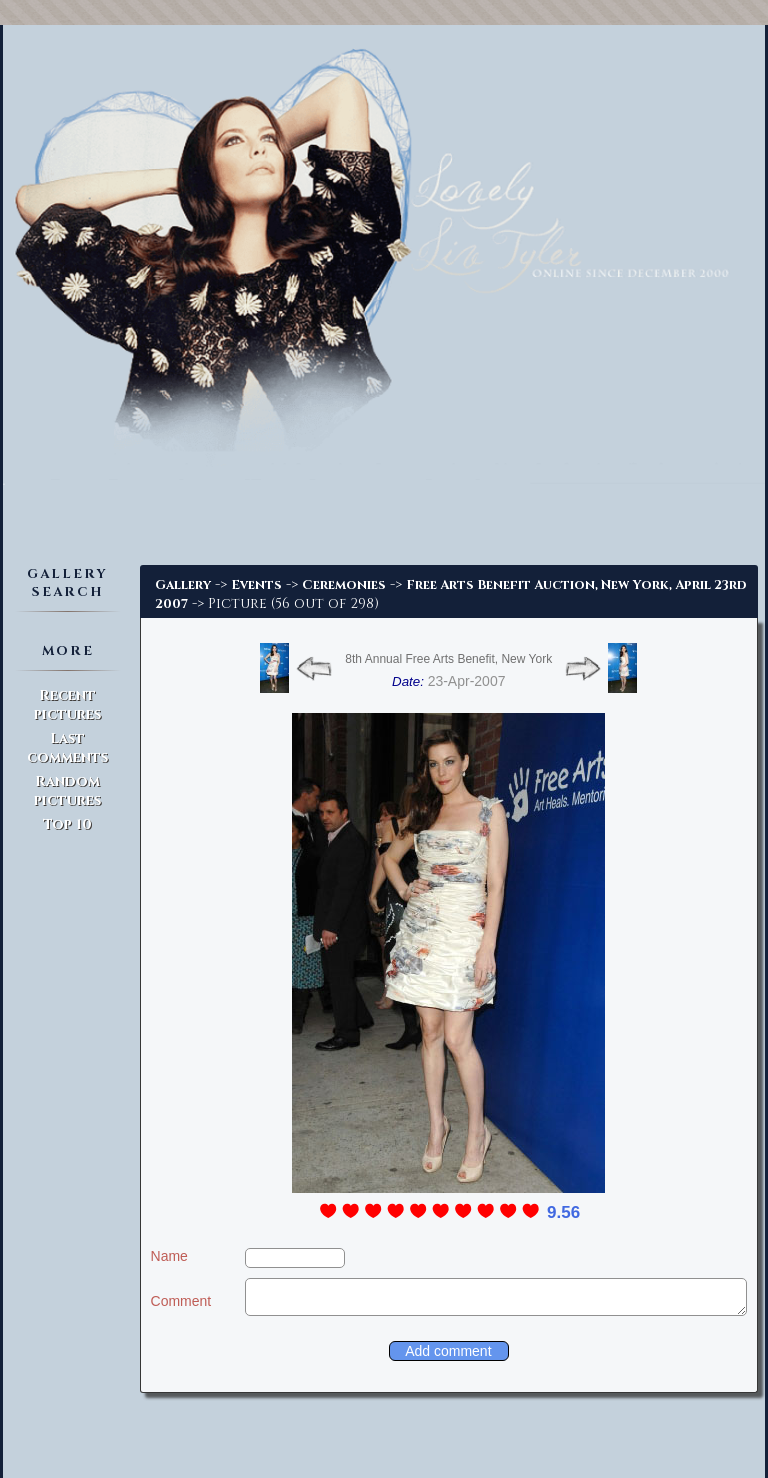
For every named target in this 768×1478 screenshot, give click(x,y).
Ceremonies (344, 585)
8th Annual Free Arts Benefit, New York (448, 659)
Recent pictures (67, 705)
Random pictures (67, 791)
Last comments (67, 748)
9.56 (563, 1212)
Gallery (183, 585)
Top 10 (67, 824)
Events (256, 585)
